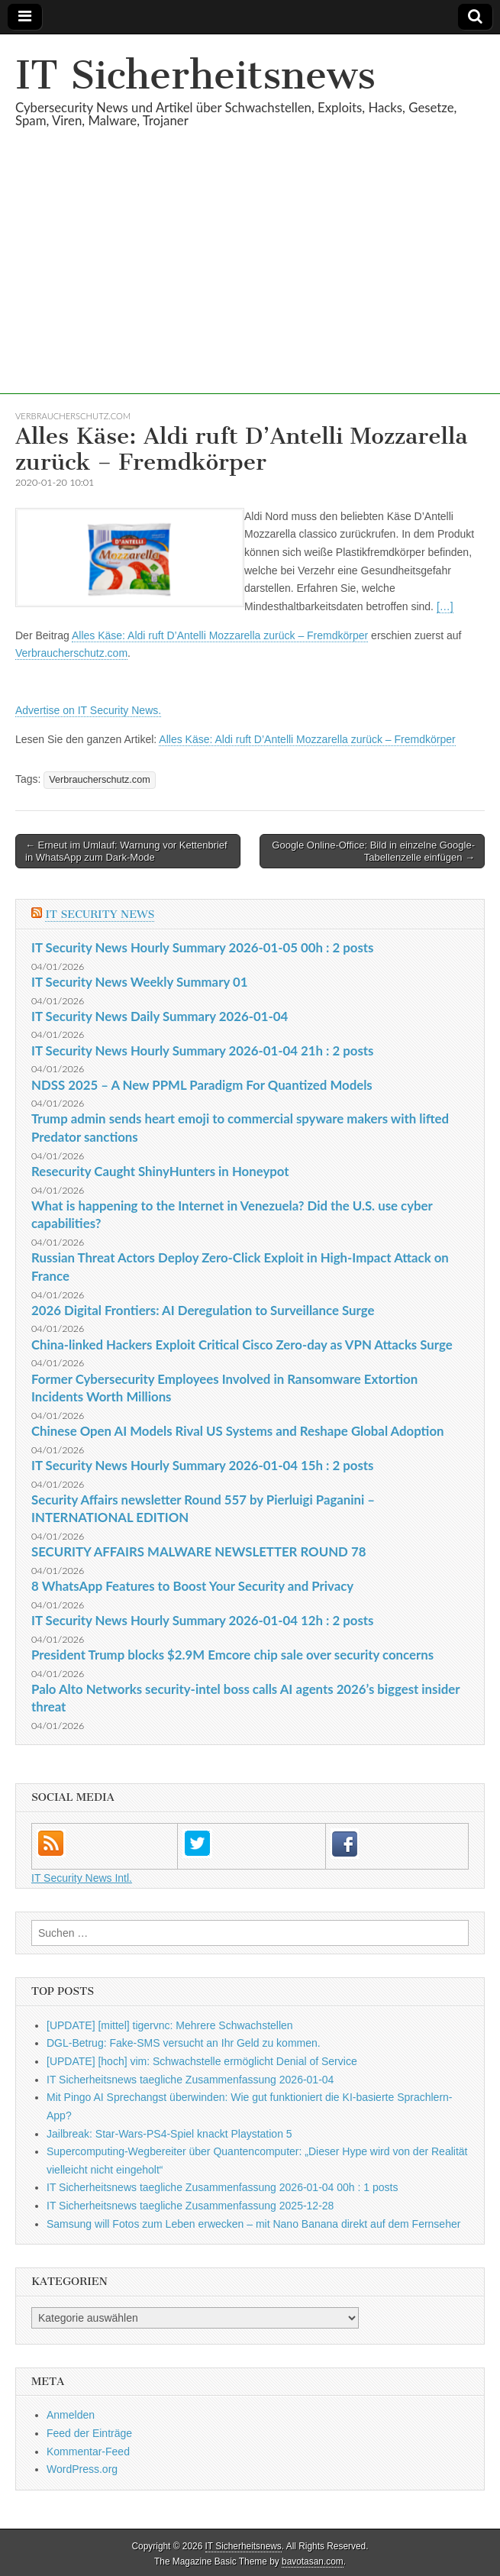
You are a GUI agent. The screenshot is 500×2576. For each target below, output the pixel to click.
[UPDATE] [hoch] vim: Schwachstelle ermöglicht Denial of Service (202, 2061)
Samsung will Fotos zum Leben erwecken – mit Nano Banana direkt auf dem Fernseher (253, 2224)
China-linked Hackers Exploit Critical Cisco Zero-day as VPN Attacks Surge (242, 1344)
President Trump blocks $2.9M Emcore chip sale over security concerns (232, 1655)
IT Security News (99, 914)
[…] (445, 606)
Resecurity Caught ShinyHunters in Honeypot (160, 1171)
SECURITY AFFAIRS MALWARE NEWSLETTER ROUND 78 (198, 1551)
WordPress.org (82, 2469)
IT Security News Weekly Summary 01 (139, 982)
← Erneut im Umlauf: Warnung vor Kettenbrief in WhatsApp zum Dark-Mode (126, 851)
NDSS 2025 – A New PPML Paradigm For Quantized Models (202, 1085)
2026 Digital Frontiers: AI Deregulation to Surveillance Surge (202, 1310)
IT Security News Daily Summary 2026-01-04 (159, 1016)
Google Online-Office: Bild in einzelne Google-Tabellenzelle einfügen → (373, 851)
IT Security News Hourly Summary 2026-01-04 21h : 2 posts (202, 1050)
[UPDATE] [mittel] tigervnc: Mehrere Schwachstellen (170, 2025)
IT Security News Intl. (81, 1878)
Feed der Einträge (89, 2433)
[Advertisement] (250, 287)
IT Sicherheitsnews (195, 75)
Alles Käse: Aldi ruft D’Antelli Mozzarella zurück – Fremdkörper (220, 635)
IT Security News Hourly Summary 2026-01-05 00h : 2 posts (202, 947)
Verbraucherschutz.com (73, 416)
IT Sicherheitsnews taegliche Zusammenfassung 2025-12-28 (190, 2205)
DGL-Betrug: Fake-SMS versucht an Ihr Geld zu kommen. (184, 2043)
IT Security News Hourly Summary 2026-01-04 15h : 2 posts (202, 1465)
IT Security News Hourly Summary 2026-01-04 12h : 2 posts (202, 1620)
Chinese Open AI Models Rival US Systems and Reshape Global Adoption (237, 1431)
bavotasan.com (313, 2561)
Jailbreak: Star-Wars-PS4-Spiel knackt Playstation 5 (169, 2134)
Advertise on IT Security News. (88, 710)
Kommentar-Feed (88, 2451)
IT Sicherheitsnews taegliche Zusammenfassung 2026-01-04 (190, 2079)
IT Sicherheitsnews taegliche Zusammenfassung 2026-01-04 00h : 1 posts (222, 2187)
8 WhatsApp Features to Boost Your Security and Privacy (192, 1586)
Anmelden (71, 2415)
